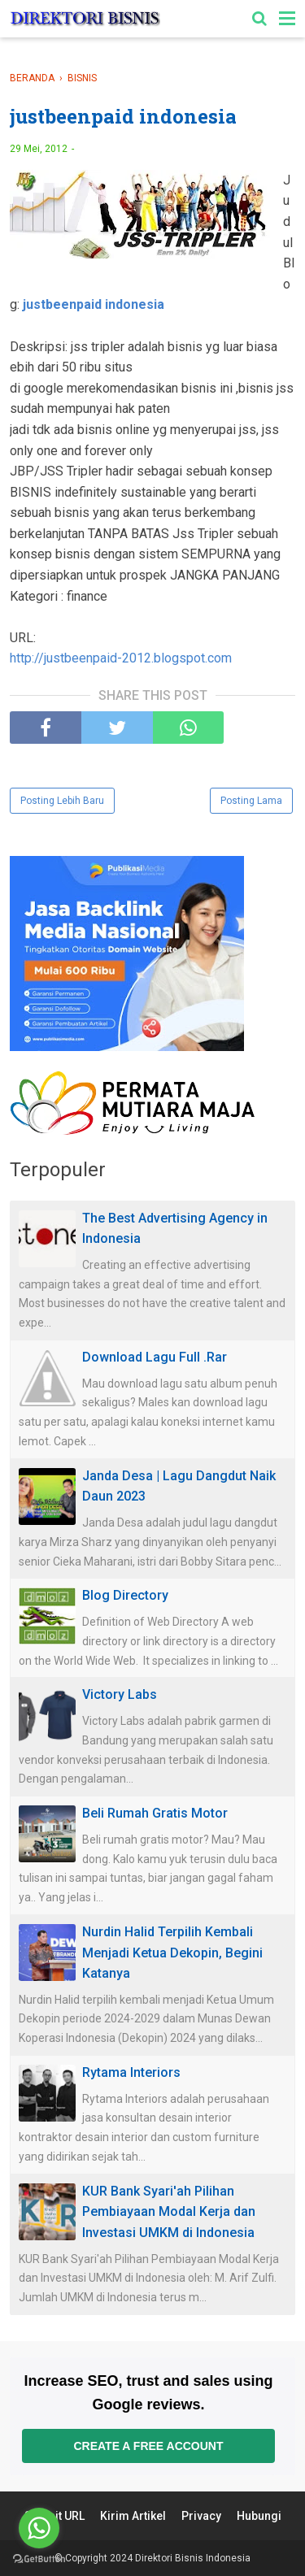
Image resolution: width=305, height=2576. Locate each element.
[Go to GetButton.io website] (39, 2559)
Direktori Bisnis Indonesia (193, 2558)
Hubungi (259, 2515)
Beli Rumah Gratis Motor (155, 1813)
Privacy (201, 2515)
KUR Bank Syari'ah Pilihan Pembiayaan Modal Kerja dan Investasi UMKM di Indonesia (168, 2211)
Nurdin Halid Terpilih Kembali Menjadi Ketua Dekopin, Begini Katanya (172, 1952)
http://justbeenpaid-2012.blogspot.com (121, 658)
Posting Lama (251, 800)
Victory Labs (119, 1694)
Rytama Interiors (131, 2072)
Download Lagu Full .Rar (154, 1357)
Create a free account (148, 2445)
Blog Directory (125, 1595)
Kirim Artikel (133, 2515)
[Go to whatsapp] (39, 2528)
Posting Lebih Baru (62, 800)
